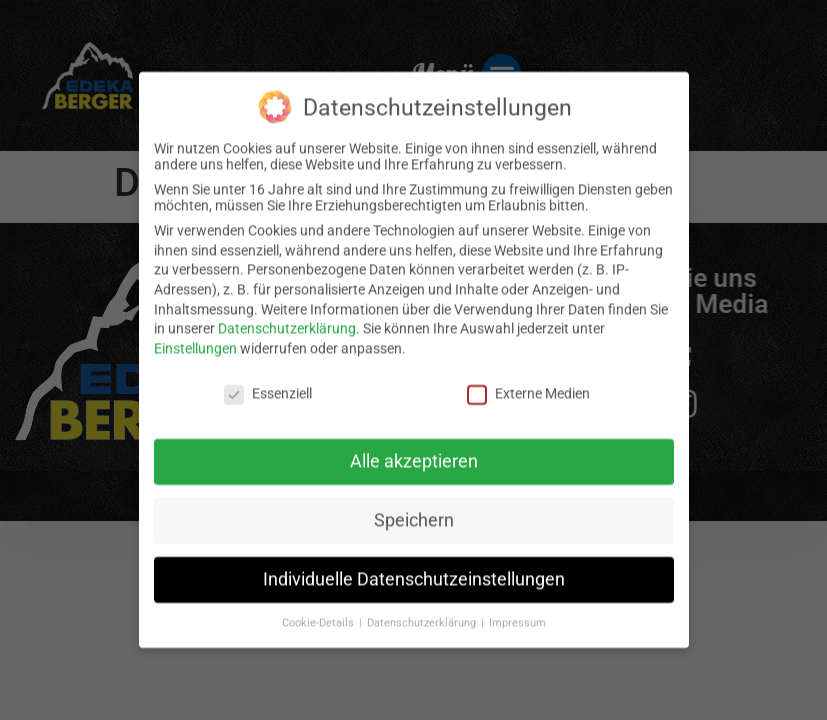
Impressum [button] (517, 608)
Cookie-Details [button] (319, 608)
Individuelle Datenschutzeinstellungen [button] (414, 565)
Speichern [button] (414, 506)
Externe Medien (528, 379)
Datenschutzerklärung (287, 314)
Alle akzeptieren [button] (414, 447)
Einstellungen (195, 334)
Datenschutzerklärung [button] (423, 608)
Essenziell (268, 379)
